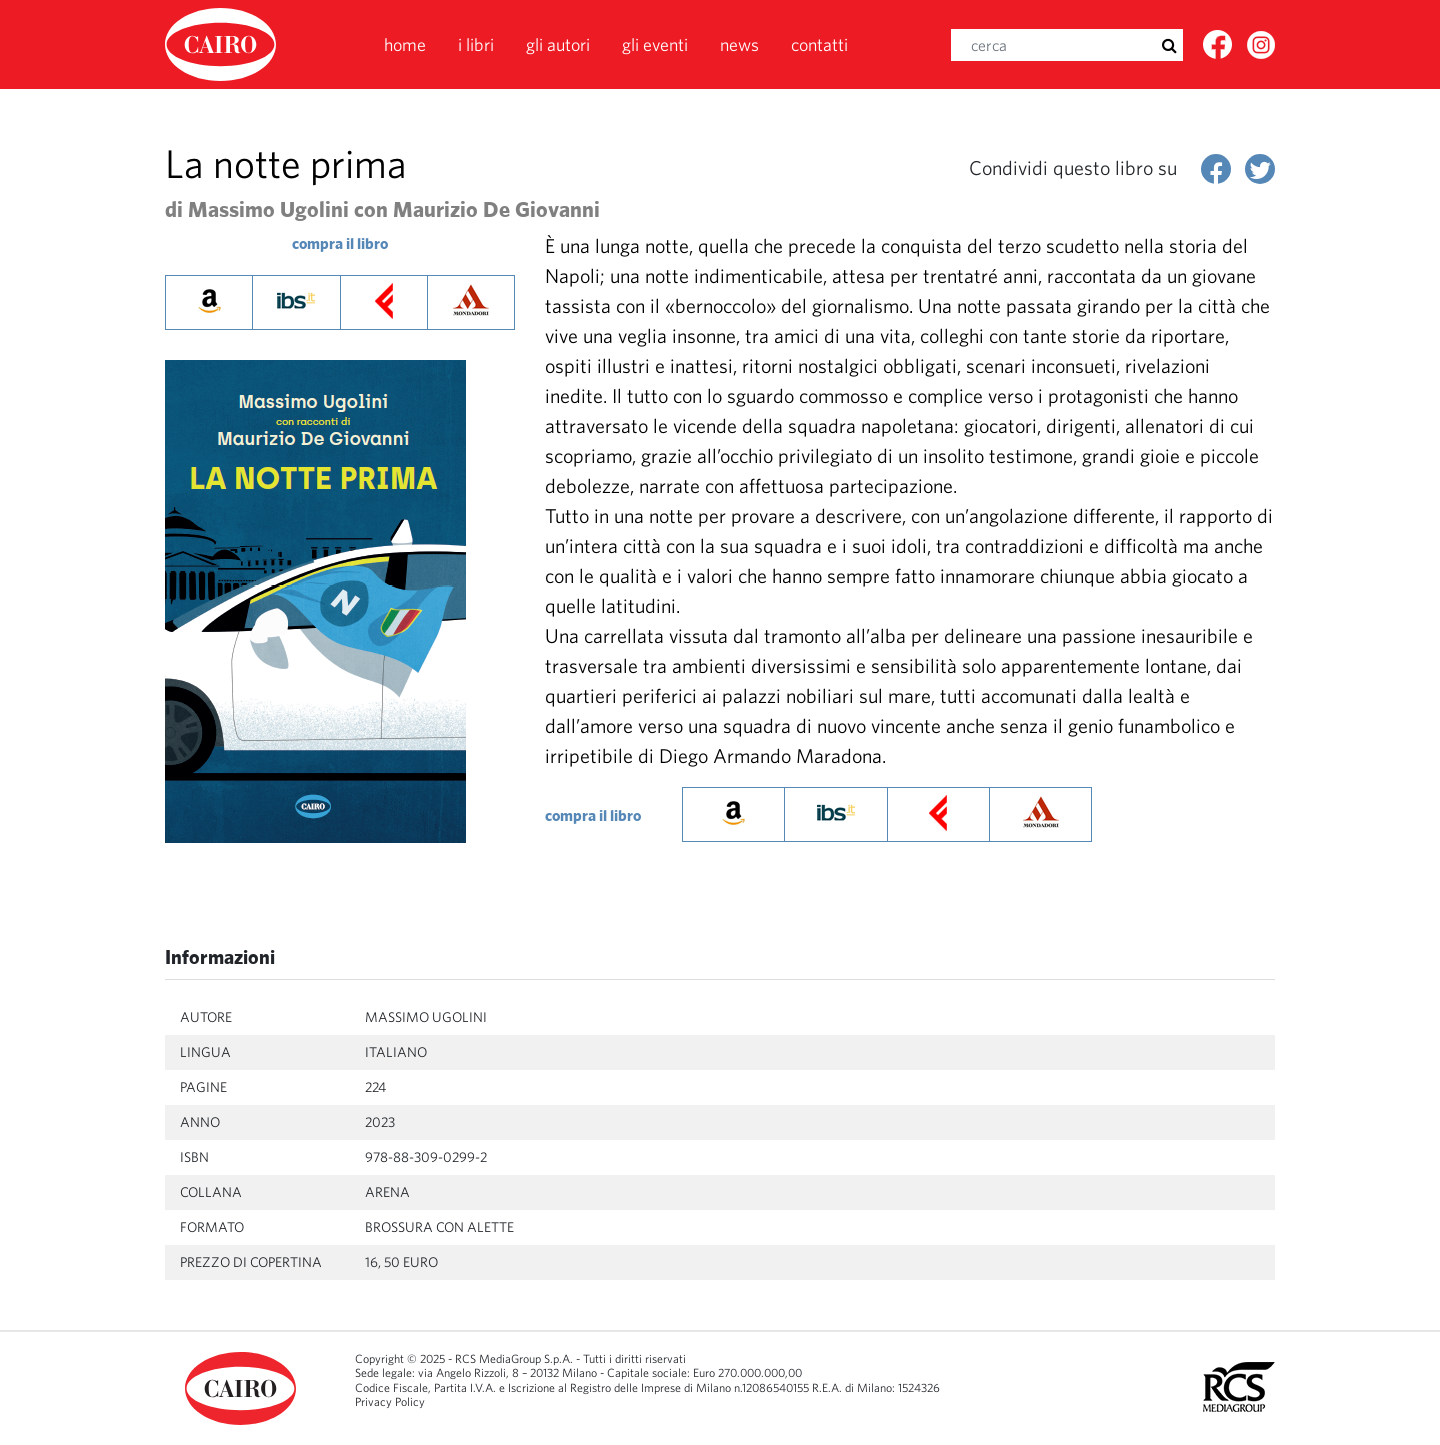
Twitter (1262, 51)
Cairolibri (223, 44)
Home (405, 44)
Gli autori (558, 44)
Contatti (819, 44)
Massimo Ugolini (268, 209)
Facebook (1219, 51)
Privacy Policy (390, 1401)
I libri (476, 44)
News (739, 44)
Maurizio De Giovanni (496, 209)
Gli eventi (655, 44)
